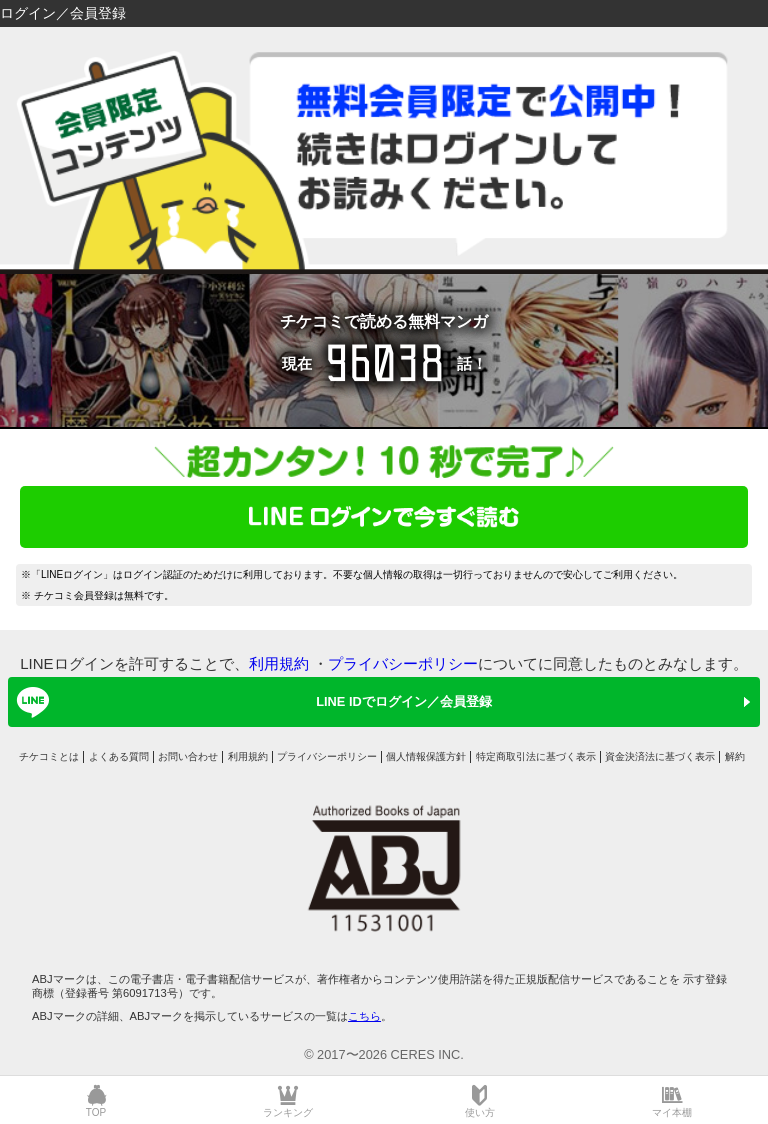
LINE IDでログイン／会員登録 (251, 702)
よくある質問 (119, 756)
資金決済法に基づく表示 (660, 756)
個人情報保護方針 (426, 756)
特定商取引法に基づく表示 (536, 756)
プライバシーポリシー (403, 663)
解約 (735, 756)
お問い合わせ (188, 756)
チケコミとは (49, 756)
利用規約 (279, 663)
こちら (364, 1016)
